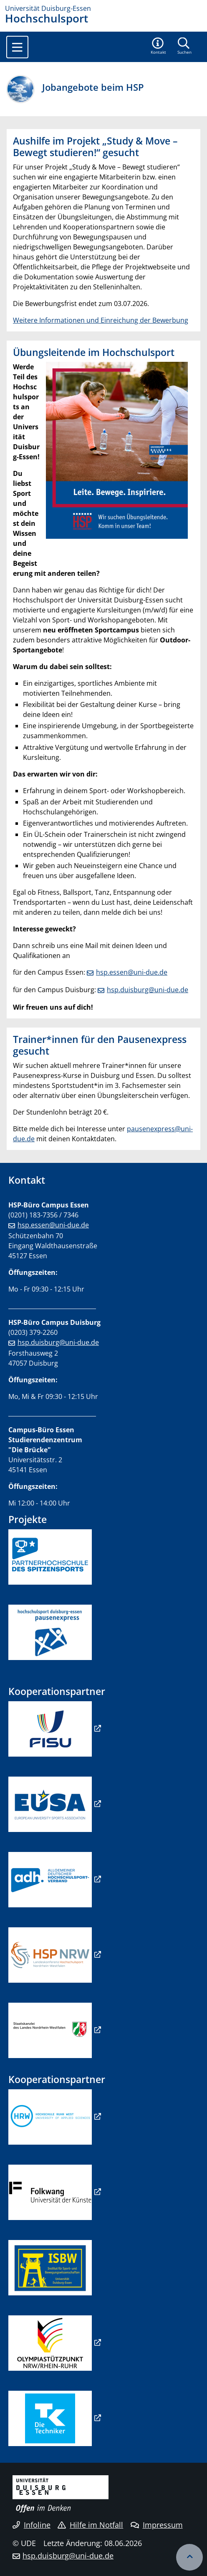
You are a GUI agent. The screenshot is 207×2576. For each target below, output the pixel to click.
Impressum (157, 2525)
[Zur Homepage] (103, 8)
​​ (50, 1879)
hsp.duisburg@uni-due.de (147, 989)
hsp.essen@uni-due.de (131, 972)
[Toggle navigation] (17, 47)
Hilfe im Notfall (90, 2525)
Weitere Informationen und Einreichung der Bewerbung (100, 320)
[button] (159, 46)
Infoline (31, 2525)
